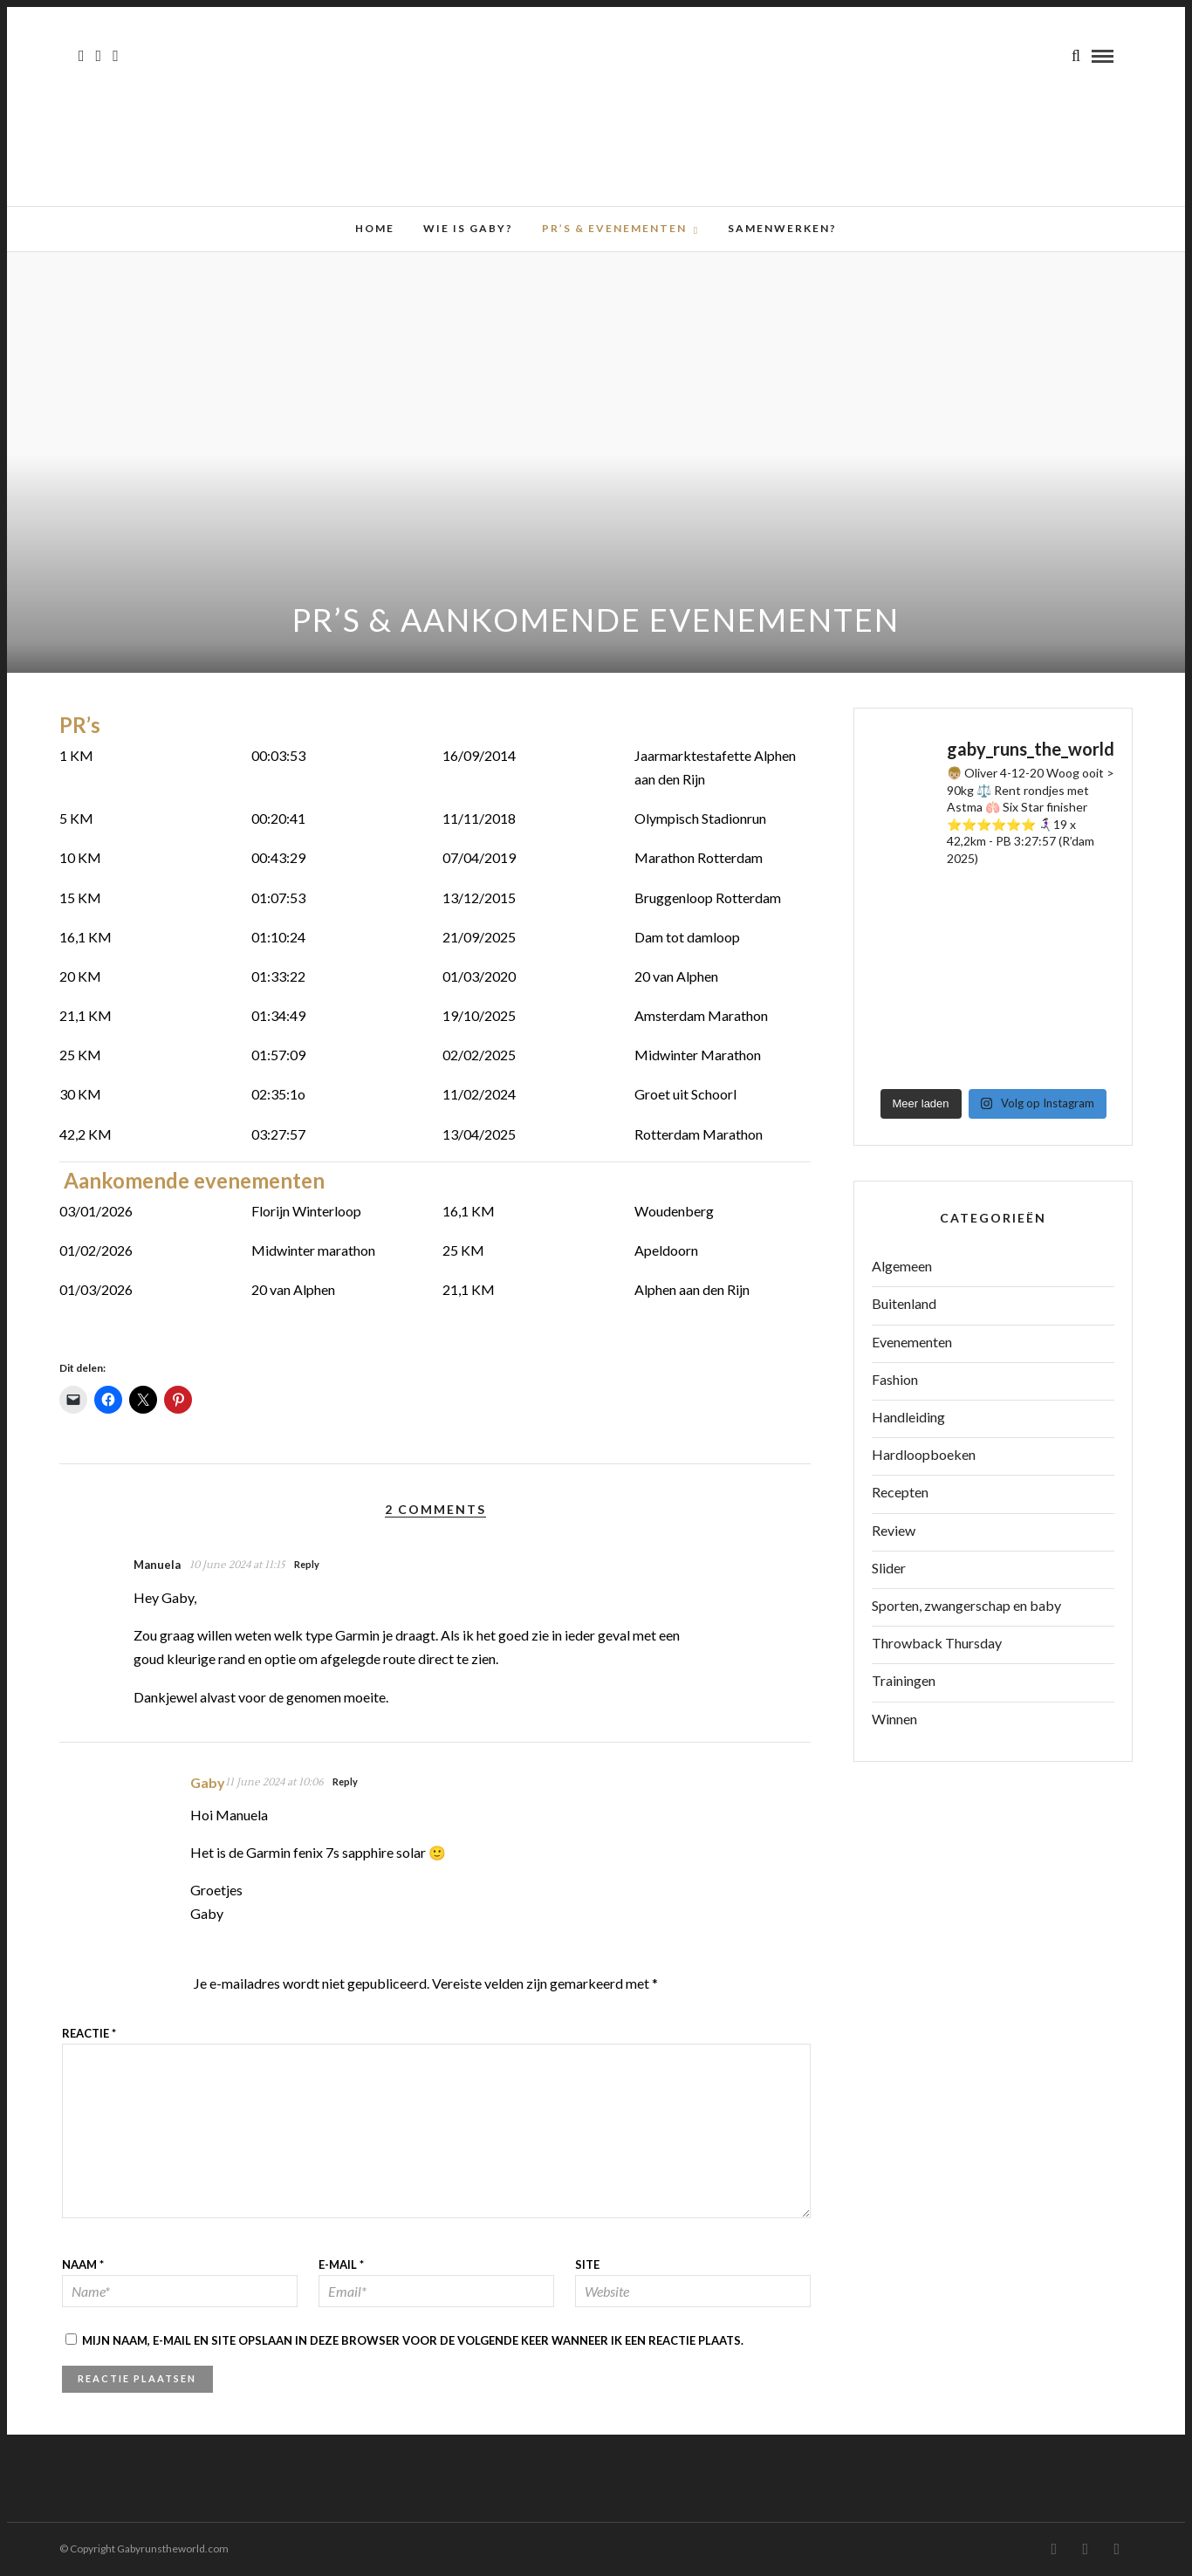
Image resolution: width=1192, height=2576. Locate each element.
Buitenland (904, 1303)
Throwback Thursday (937, 1642)
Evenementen (912, 1341)
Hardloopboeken (924, 1454)
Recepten (900, 1491)
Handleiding (908, 1416)
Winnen (894, 1718)
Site (587, 2264)
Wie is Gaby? (468, 228)
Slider (889, 1567)
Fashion (895, 1379)
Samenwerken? (782, 228)
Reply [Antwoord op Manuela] (306, 1564)
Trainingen (903, 1680)
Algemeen (902, 1265)
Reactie (89, 2033)
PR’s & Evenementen (614, 228)
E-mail (341, 2264)
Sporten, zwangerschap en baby (966, 1605)
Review (893, 1530)
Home (374, 228)
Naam (83, 2264)
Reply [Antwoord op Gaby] (345, 1781)
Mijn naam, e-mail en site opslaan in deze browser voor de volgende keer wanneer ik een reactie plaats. (412, 2340)
